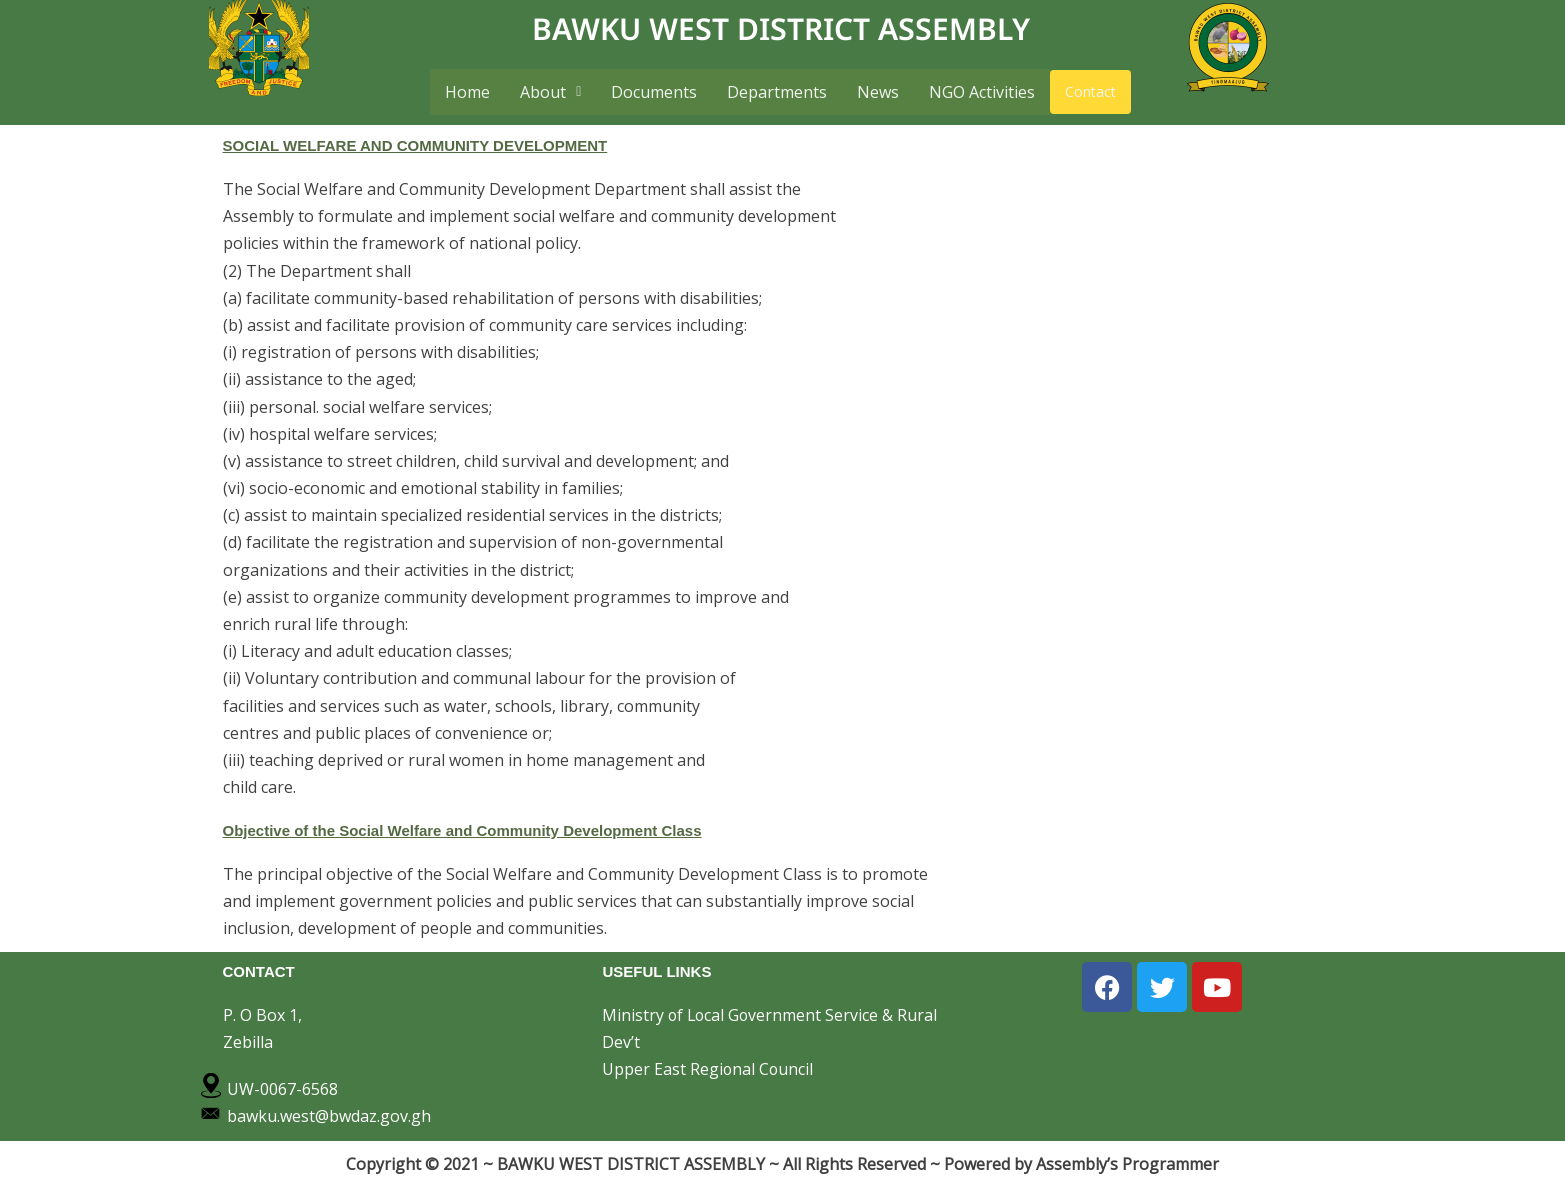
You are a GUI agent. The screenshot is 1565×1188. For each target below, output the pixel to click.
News (878, 92)
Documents (654, 92)
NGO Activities (982, 92)
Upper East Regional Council (708, 1069)
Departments (777, 92)
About (550, 92)
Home (467, 92)
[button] (550, 92)
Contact (1090, 91)
